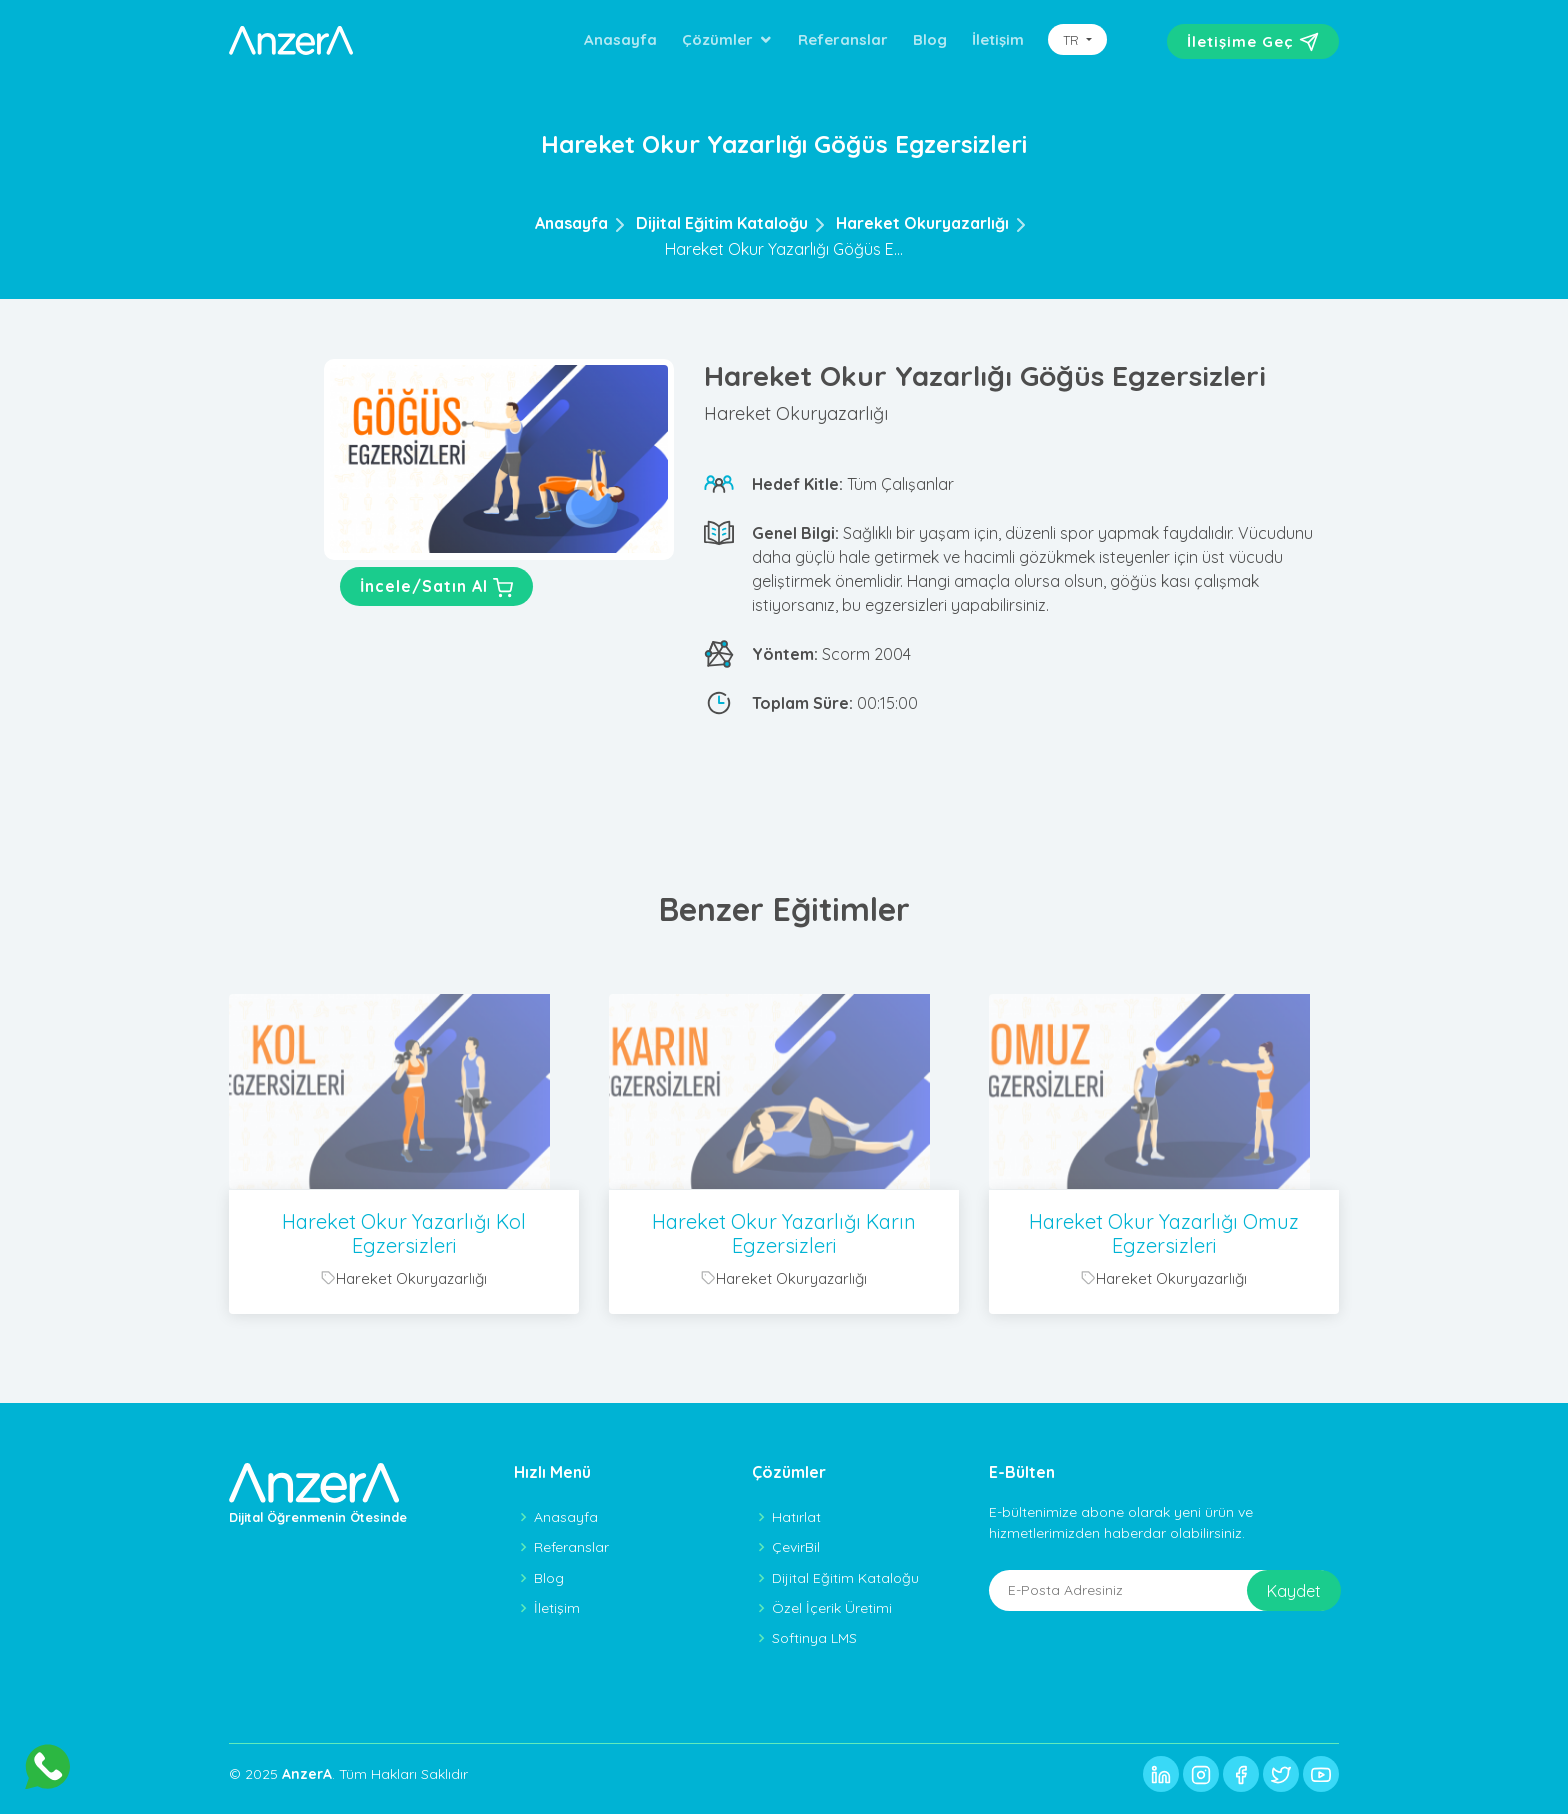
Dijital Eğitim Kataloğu (722, 223)
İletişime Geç (1253, 42)
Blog (930, 39)
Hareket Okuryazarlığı (922, 223)
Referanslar (843, 39)
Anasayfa (620, 39)
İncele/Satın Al (436, 588)
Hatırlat (796, 1517)
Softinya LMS (814, 1638)
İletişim (998, 39)
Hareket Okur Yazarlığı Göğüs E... (784, 249)
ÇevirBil (796, 1547)
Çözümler (717, 39)
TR (1073, 40)
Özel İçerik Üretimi (832, 1608)
